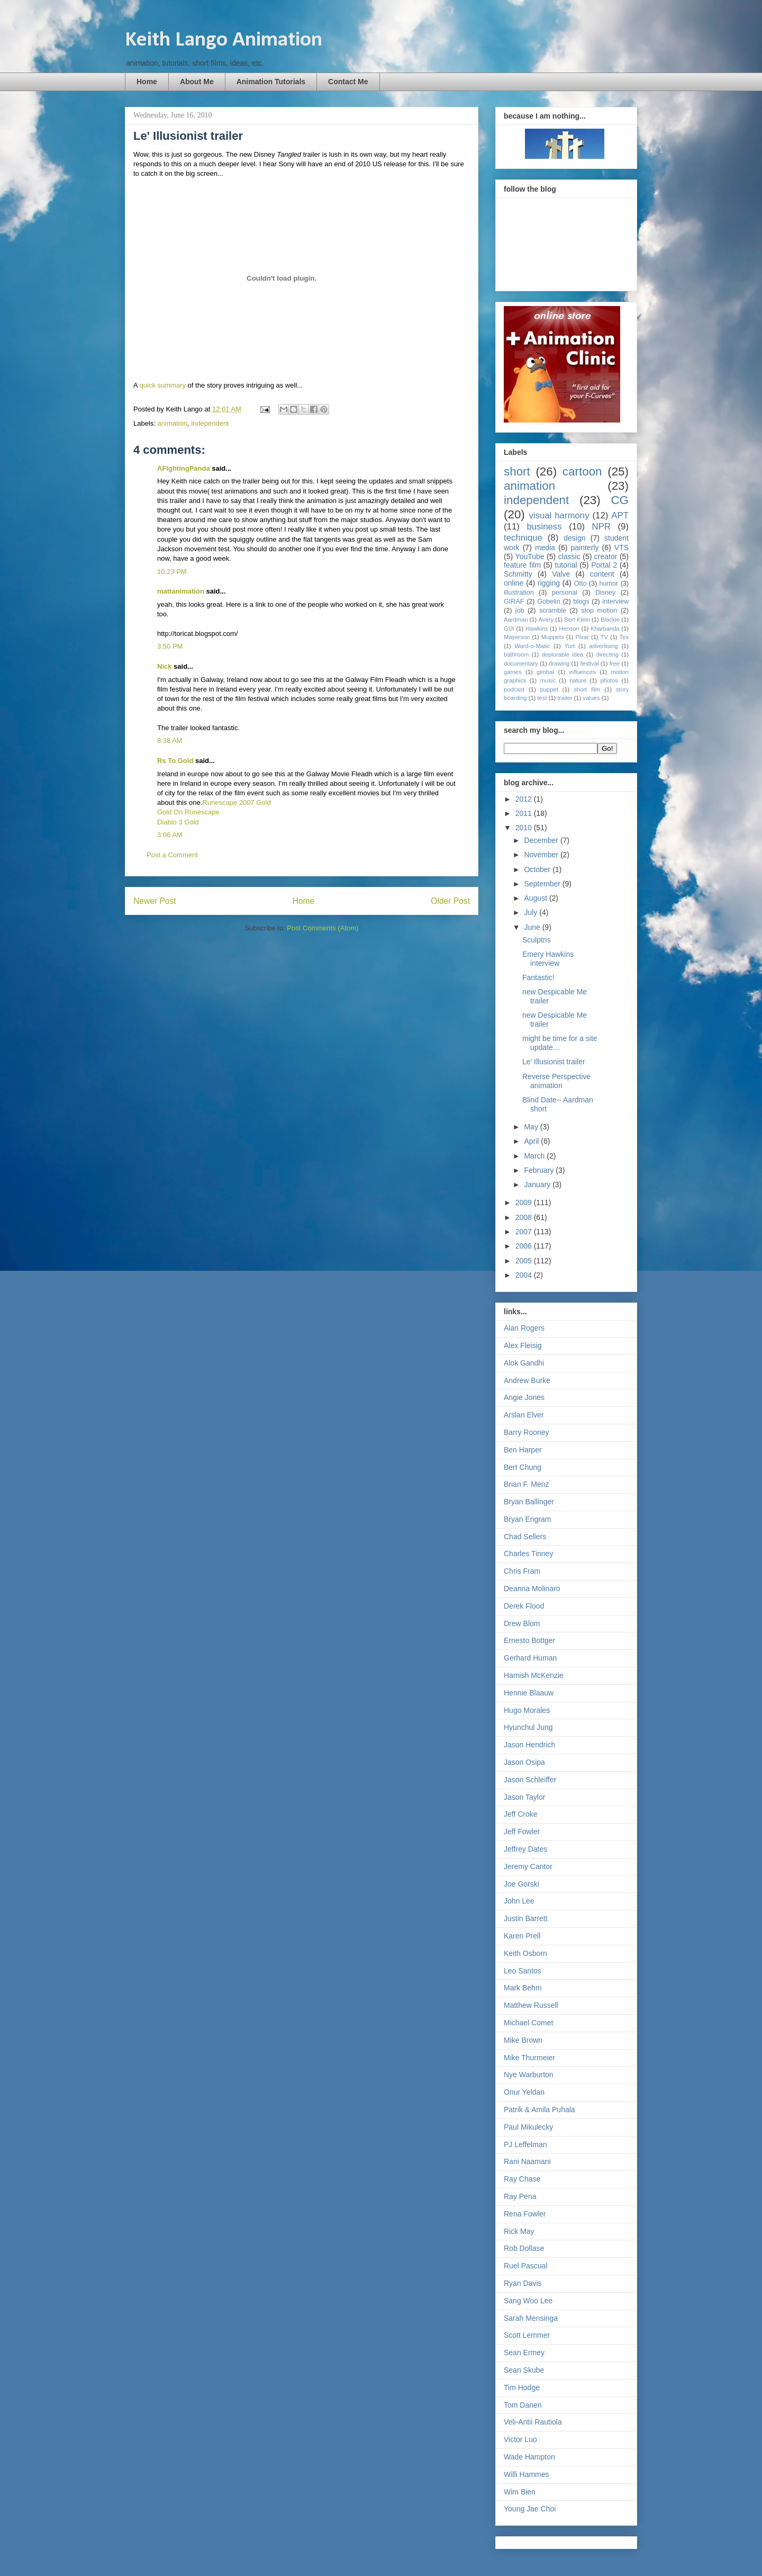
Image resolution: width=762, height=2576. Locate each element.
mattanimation (180, 591)
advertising (603, 646)
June (533, 927)
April (532, 1141)
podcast (514, 689)
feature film (522, 565)
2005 (524, 1260)
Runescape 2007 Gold (236, 802)
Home (147, 81)
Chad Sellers (525, 1536)
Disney (605, 592)
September (543, 883)
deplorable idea (563, 654)
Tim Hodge (522, 2387)
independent (210, 423)
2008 (524, 1217)
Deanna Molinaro (532, 1588)
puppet (549, 689)
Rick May (519, 2231)
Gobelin (548, 601)
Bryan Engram (527, 1519)
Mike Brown (523, 2040)
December (542, 840)
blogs (581, 601)
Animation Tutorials (271, 81)
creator (606, 556)
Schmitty (518, 574)
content (602, 574)
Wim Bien (520, 2492)
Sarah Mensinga (531, 2318)
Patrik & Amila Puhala (539, 2109)
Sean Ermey (524, 2352)
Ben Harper (523, 1450)
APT (620, 515)
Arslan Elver (523, 1415)
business (544, 527)
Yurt (569, 646)
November (542, 854)
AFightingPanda (183, 468)
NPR (601, 527)
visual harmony (559, 515)
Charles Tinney (528, 1553)
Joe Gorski (521, 1884)
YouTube (530, 556)
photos (609, 680)
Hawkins (536, 628)
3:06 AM (170, 835)
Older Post (450, 900)
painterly (585, 547)
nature (577, 680)
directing (607, 654)
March (535, 1156)
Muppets (552, 637)
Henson (569, 628)
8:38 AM (170, 740)
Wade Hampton (529, 2457)
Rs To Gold (175, 761)
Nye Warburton (529, 2074)
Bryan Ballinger (529, 1501)
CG (620, 500)
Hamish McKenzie (534, 1675)
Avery (546, 619)
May (532, 1127)
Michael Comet (528, 2022)
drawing (559, 663)
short (517, 471)
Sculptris (536, 940)
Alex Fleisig (523, 1345)
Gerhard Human (530, 1658)
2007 (524, 1231)
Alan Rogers (524, 1328)
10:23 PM (172, 572)
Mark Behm (523, 1987)
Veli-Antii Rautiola (533, 2422)
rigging (549, 583)
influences (582, 672)
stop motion (599, 610)
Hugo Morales (527, 1710)
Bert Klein (577, 619)
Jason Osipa (524, 1762)
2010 (524, 827)
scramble (552, 610)
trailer (564, 698)
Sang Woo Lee (528, 2300)
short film (587, 689)
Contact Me (348, 81)
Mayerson (517, 637)
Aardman (516, 619)
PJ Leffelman (525, 2144)
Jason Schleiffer (530, 1779)
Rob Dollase (524, 2248)
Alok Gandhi (524, 1363)
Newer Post (154, 900)
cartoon (582, 471)
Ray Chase (522, 2179)
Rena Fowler (525, 2214)
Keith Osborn (525, 1953)
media (545, 547)
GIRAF (514, 601)
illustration (519, 592)
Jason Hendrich (529, 1744)
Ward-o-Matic (532, 646)
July (531, 912)
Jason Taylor (524, 1797)
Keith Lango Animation (223, 40)
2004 (524, 1275)
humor (609, 583)
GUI (509, 628)
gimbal (545, 672)
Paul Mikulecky (528, 2127)
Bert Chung (522, 1467)
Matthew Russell (531, 2005)
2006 (524, 1246)
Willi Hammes (526, 2474)
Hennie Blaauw (529, 1693)
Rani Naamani (527, 2161)
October (538, 869)
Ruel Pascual (526, 2265)
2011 (524, 813)
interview (615, 601)
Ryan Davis (523, 2283)
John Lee (519, 1901)
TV (604, 637)
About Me (197, 81)
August (536, 898)
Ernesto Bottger (529, 1640)
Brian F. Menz (526, 1484)
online (513, 583)
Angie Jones (524, 1397)
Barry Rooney (526, 1432)
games (513, 672)
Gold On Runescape (188, 812)
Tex (624, 637)
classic (569, 556)
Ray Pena (520, 2196)
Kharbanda (605, 628)
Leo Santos (522, 1971)
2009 (524, 1202)
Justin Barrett (525, 1918)
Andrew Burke (527, 1380)
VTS (621, 547)
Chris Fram (522, 1571)
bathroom (516, 654)
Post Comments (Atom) (322, 928)
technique (523, 538)
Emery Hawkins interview (548, 958)
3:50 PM (170, 646)
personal (564, 592)
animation (172, 423)
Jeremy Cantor (528, 1866)
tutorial (566, 565)
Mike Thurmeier (529, 2057)
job (519, 610)
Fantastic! (538, 977)
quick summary (163, 385)
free (615, 663)
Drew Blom (522, 1623)
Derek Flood (524, 1606)
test (542, 698)
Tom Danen (523, 2405)
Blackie (610, 619)
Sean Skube (524, 2370)
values (591, 698)
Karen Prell (522, 1936)
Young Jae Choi (530, 2509)
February (540, 1170)
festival (589, 663)
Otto (580, 583)
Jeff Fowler (522, 1831)
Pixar (582, 637)
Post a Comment (172, 855)
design (574, 538)
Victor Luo (520, 2439)
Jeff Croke (521, 1814)
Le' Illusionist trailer (553, 1061)
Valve (561, 574)
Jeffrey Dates (525, 1849)
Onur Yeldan (524, 2092)
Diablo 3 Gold (178, 822)
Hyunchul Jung (528, 1727)
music (548, 680)
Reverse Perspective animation (556, 1081)
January (538, 1184)
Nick (164, 666)
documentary (521, 663)
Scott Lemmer (527, 2335)
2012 (524, 799)
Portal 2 (604, 565)
